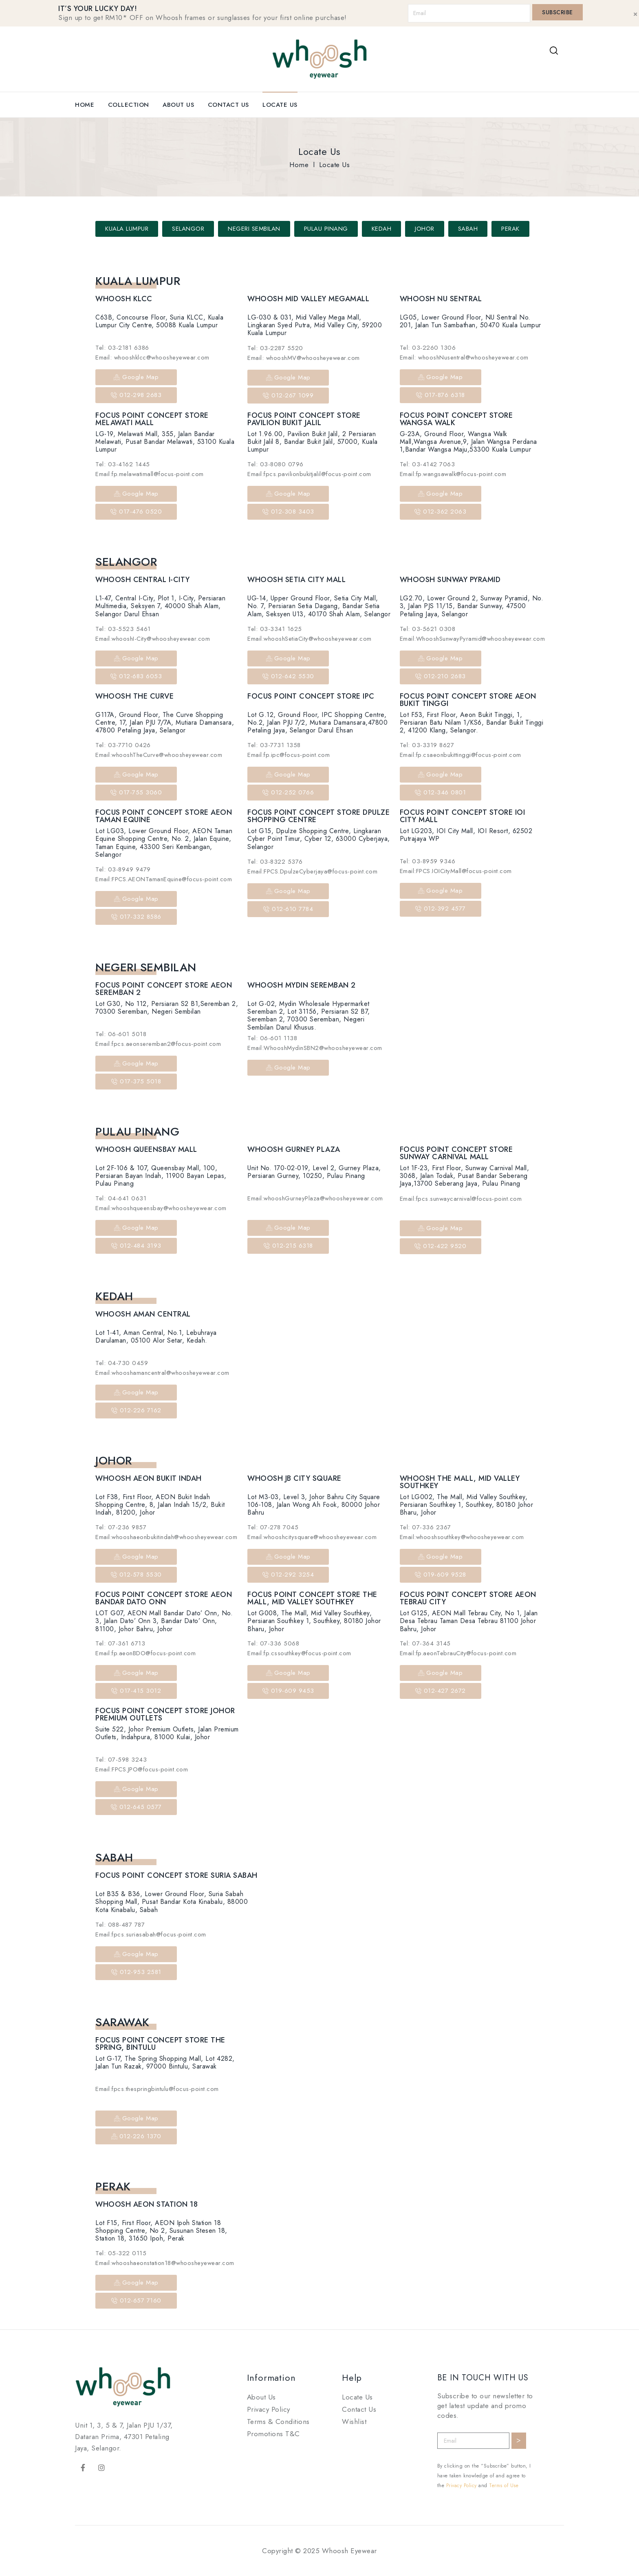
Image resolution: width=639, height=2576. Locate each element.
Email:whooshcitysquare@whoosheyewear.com (312, 1537)
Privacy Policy (268, 2409)
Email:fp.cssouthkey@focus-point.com (299, 1653)
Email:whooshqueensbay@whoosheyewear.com (161, 1208)
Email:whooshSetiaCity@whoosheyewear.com (309, 638)
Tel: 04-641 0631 (120, 1198)
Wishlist (354, 2421)
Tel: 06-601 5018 (120, 1034)
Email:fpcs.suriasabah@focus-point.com (150, 1934)
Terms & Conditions (278, 2421)
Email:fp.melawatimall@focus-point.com (149, 474)
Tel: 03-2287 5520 (275, 348)
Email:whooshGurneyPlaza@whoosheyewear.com (315, 1198)
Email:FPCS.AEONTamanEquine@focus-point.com (163, 879)
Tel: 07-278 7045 (272, 1527)
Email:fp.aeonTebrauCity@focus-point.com (458, 1653)
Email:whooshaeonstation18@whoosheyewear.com (164, 2262)
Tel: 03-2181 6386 (122, 347)
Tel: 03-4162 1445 (122, 464)
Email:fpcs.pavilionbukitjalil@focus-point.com (309, 474)
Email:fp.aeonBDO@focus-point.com (145, 1653)
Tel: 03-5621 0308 (428, 628)
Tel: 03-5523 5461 (123, 628)
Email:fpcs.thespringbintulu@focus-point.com (157, 2088)
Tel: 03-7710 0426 (123, 745)
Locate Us (279, 104)
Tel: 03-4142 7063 (427, 464)
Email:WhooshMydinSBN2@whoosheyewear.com (314, 1047)
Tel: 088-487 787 (120, 1924)
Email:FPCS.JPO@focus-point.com (141, 1769)
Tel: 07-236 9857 (120, 1527)
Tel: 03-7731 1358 (274, 745)
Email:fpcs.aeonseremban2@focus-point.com (158, 1043)
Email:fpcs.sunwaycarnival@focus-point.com (461, 1198)
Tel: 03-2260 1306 (428, 347)
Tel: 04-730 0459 (121, 1363)
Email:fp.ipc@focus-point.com (288, 754)
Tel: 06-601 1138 (272, 1038)
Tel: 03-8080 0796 (275, 464)
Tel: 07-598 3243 (121, 1759)
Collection (128, 104)
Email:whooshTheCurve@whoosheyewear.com (158, 754)
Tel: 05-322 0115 (120, 2253)
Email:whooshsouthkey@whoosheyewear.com (462, 1537)
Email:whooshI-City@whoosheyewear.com (152, 638)
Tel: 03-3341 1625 (274, 628)
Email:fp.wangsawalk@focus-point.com (453, 474)
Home (84, 104)
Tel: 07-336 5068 (273, 1643)
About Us (178, 104)
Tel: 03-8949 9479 (123, 869)
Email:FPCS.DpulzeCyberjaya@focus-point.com (312, 871)
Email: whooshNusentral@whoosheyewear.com (464, 357)
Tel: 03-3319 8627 (427, 745)
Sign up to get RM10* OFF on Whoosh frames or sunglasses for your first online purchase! (202, 17)
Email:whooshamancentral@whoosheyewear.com (162, 1372)
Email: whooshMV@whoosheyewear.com (303, 357)
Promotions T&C (273, 2434)
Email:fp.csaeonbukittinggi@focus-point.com (460, 754)
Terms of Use (503, 2485)
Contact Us (228, 104)
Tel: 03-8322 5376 (275, 861)
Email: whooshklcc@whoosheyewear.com (152, 357)
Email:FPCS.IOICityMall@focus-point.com (456, 871)
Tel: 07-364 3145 (425, 1643)
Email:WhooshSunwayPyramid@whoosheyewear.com (472, 638)
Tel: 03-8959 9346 (428, 861)
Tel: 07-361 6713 (120, 1643)
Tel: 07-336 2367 (425, 1527)
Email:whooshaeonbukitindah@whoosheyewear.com (166, 1537)
